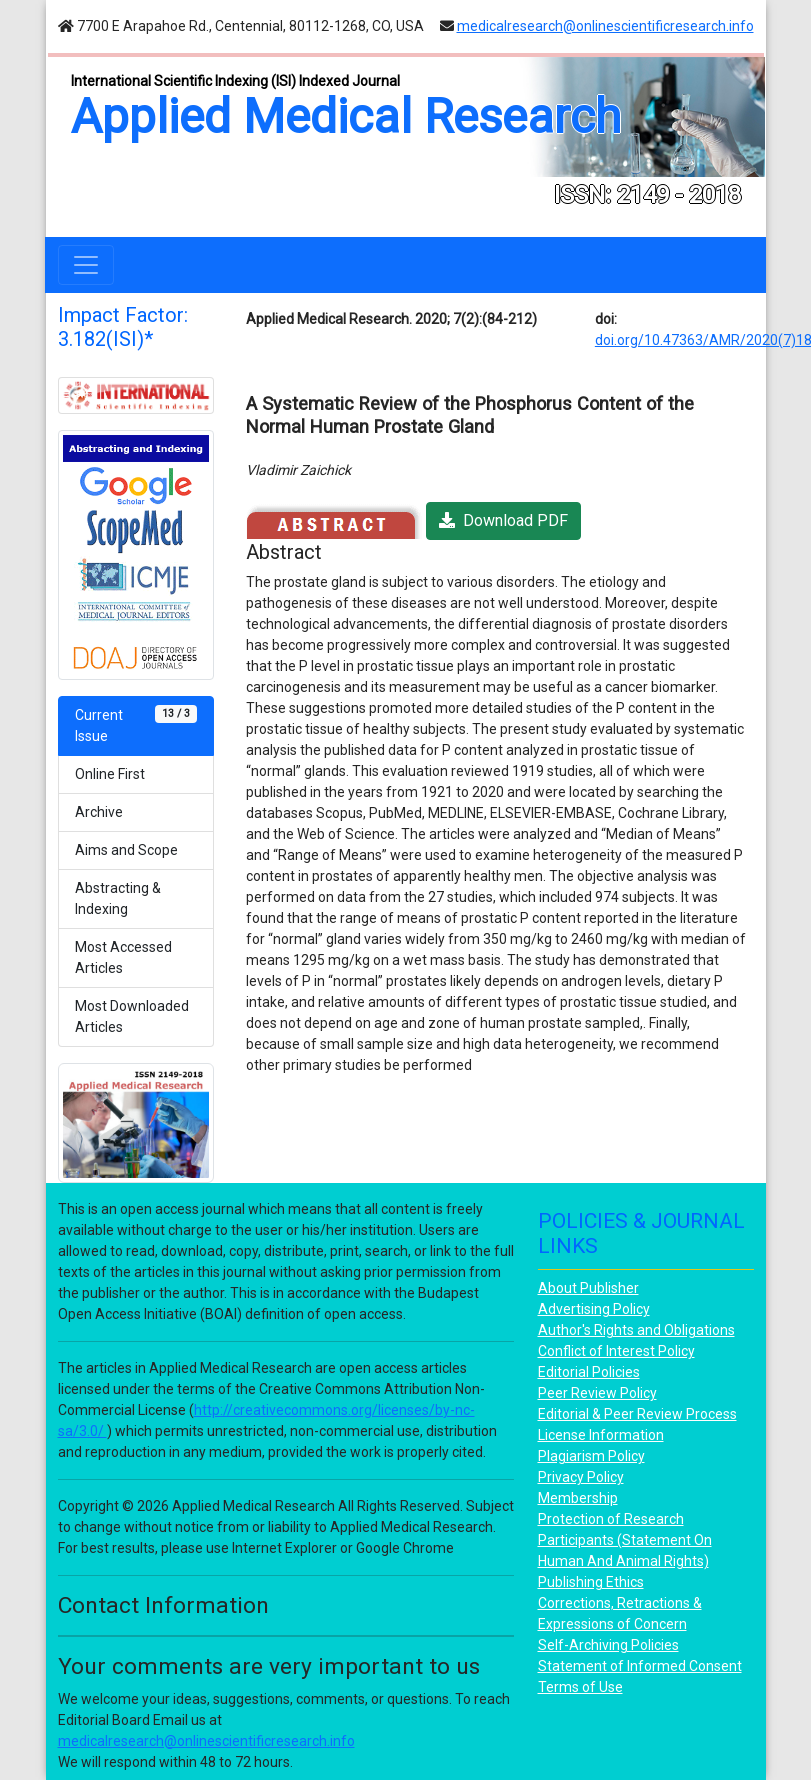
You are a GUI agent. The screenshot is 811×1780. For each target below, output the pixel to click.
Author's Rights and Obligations (636, 1330)
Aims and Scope (126, 850)
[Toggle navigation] (86, 265)
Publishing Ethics (591, 1582)
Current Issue (136, 724)
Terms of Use (580, 1687)
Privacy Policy (581, 1477)
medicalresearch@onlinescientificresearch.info (605, 26)
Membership (578, 1498)
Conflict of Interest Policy (616, 1351)
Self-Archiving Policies (608, 1645)
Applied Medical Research (346, 116)
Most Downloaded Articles (132, 1016)
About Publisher (588, 1288)
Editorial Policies (589, 1372)
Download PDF (503, 520)
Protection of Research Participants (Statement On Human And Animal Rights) (625, 1540)
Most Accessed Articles (123, 957)
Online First (110, 774)
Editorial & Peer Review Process (637, 1414)
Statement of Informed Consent (640, 1666)
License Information (601, 1435)
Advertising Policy (594, 1309)
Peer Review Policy (597, 1393)
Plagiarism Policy (591, 1456)
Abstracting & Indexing (118, 898)
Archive (99, 812)
